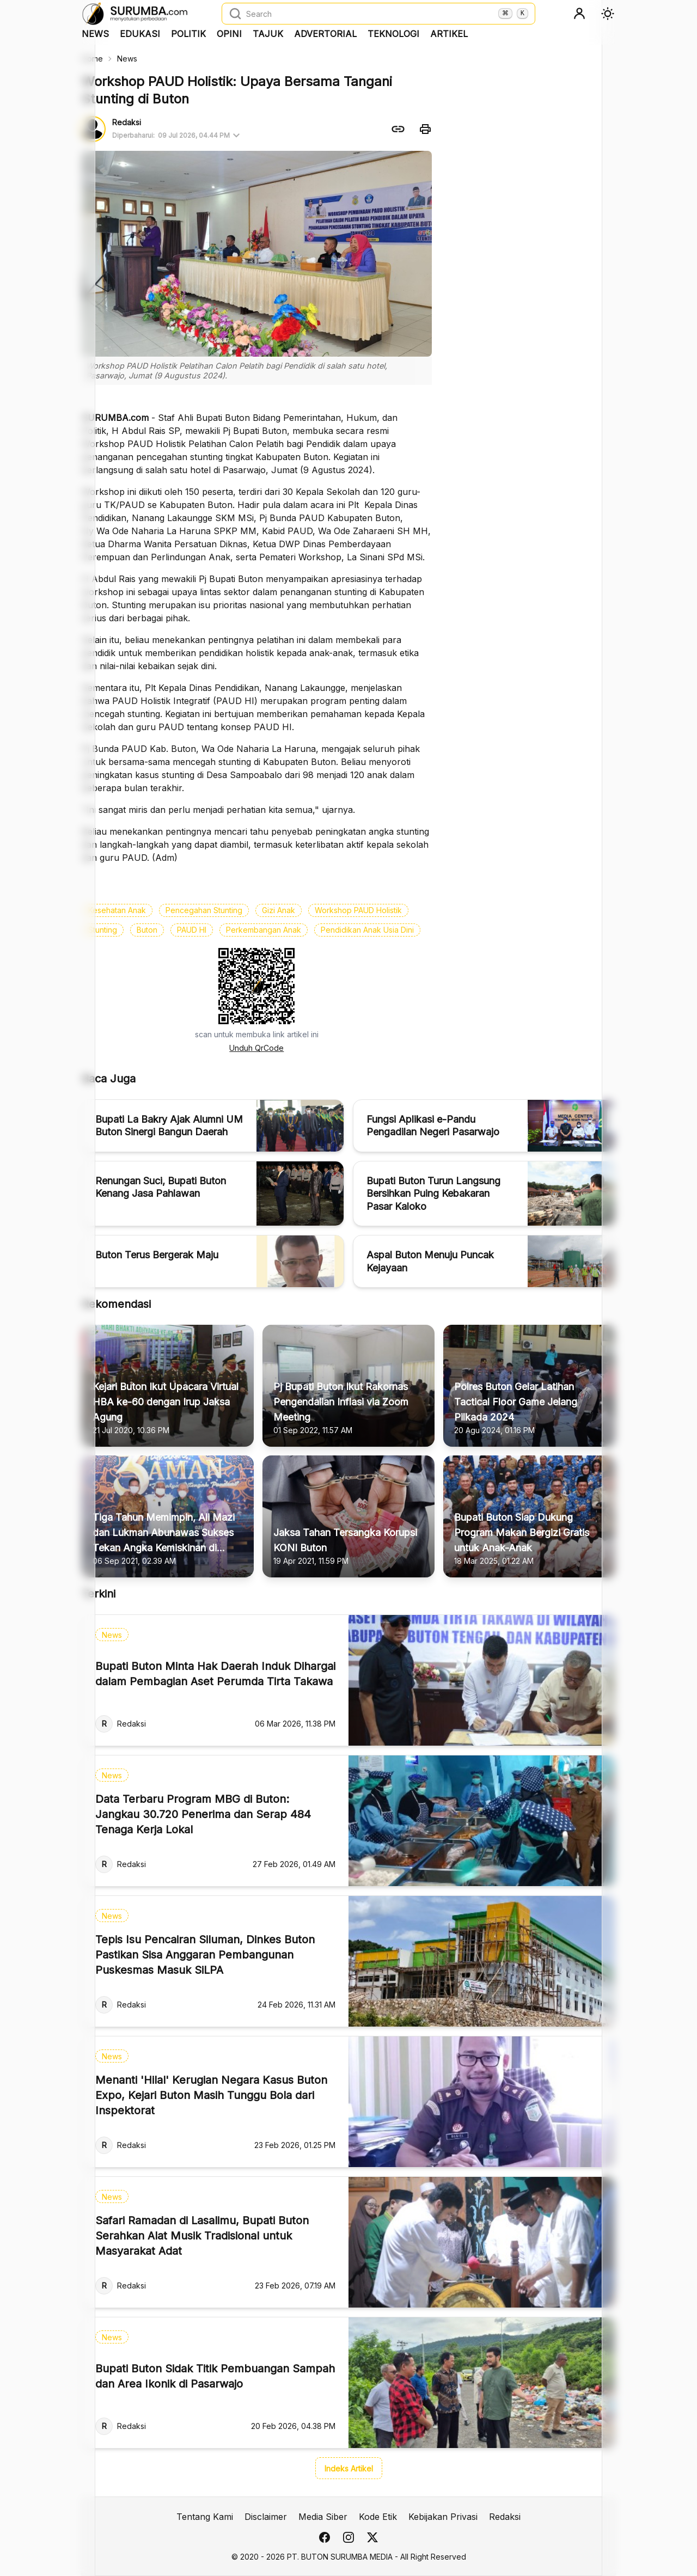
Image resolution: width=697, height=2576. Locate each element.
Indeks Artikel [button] (349, 2468)
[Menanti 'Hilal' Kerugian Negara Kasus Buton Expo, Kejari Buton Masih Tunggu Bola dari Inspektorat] (348, 2101)
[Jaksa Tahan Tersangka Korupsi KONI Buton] (348, 1516)
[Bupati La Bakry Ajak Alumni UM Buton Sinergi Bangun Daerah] (213, 1126)
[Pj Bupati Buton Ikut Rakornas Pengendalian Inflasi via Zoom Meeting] (348, 1386)
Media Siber (322, 2516)
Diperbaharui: (177, 135)
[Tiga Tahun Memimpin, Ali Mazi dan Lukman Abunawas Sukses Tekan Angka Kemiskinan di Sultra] (168, 1516)
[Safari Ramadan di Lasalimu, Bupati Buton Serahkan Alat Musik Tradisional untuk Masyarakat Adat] (348, 2242)
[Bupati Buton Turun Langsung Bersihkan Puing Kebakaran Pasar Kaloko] (484, 1193)
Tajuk (268, 33)
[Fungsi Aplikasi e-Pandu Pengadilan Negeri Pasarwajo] (484, 1126)
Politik (188, 33)
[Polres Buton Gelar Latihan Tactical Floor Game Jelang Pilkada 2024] (529, 1386)
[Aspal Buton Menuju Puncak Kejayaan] (484, 1261)
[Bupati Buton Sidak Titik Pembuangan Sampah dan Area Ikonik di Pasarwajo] (348, 2382)
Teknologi (393, 33)
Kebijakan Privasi (443, 2516)
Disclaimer (265, 2516)
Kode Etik (378, 2516)
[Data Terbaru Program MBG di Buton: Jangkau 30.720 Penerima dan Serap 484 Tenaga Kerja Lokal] (348, 1820)
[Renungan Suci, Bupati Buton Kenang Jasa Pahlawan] (213, 1193)
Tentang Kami (204, 2516)
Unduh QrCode (256, 1048)
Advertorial (325, 33)
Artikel (449, 33)
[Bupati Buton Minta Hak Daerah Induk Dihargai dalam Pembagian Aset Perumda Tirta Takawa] (348, 1680)
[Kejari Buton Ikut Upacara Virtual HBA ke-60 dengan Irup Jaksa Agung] (168, 1386)
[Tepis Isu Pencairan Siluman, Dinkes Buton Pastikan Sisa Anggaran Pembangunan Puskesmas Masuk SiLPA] (348, 1961)
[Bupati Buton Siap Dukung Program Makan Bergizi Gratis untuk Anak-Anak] (529, 1516)
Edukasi (140, 33)
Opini (229, 33)
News (95, 33)
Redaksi (505, 2516)
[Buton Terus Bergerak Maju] (213, 1261)
